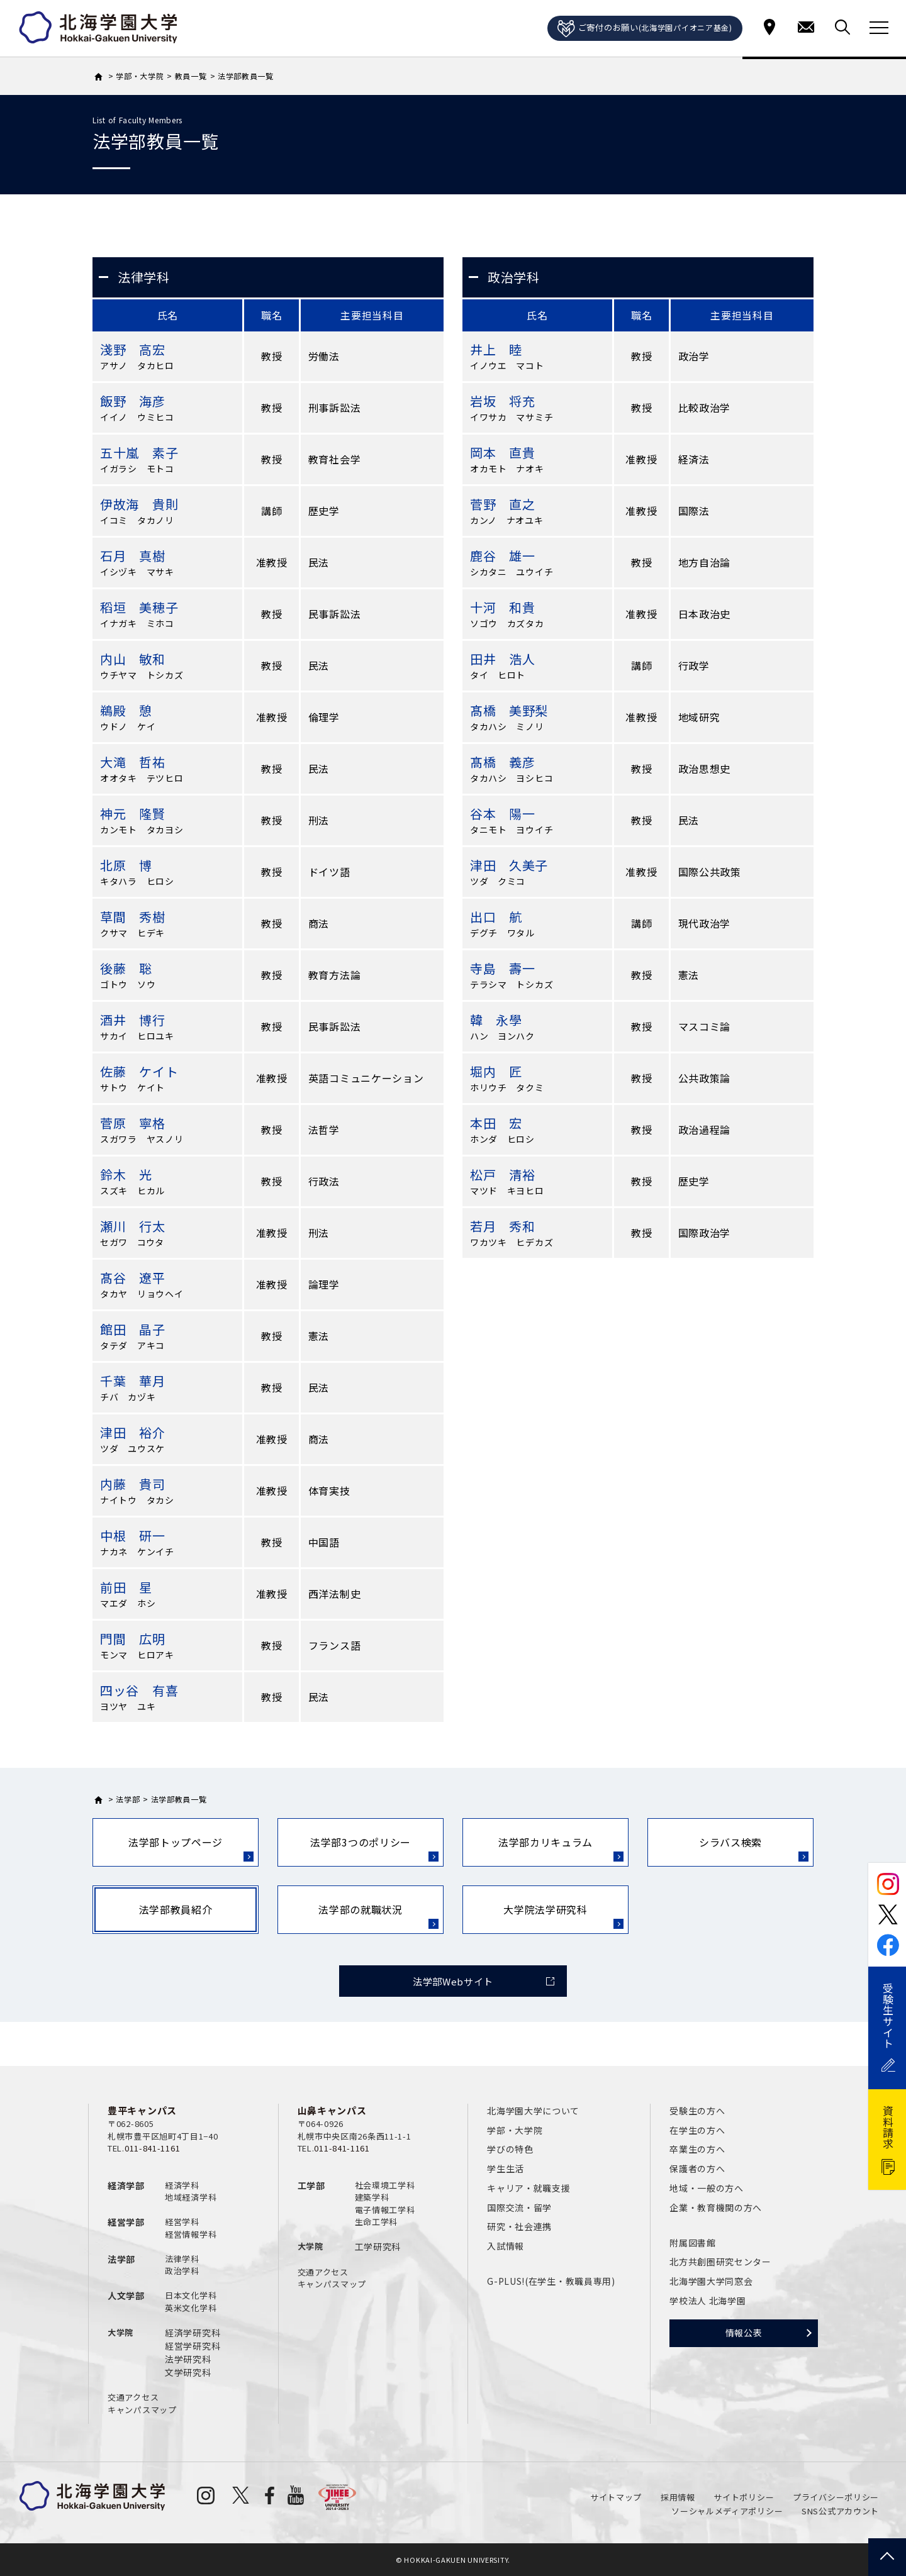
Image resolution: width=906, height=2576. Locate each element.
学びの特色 (510, 2149)
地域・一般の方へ (706, 2188)
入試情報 (505, 2246)
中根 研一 (132, 1535)
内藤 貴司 (132, 1484)
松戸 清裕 (502, 1174)
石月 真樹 (132, 556)
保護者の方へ (697, 2168)
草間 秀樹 (132, 917)
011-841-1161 (152, 2148)
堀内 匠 (496, 1071)
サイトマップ (616, 2497)
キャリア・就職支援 (528, 2188)
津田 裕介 (132, 1432)
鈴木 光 (126, 1174)
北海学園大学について (533, 2110)
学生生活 (505, 2168)
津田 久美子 (509, 865)
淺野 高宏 (132, 349)
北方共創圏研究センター (720, 2261)
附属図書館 (692, 2242)
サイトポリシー (743, 2497)
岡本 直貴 (502, 452)
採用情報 (678, 2497)
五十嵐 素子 (139, 452)
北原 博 (126, 865)
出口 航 (496, 917)
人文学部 (126, 2295)
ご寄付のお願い (644, 29)
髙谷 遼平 (132, 1278)
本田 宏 (496, 1123)
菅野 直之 (502, 504)
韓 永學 (496, 1020)
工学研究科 (378, 2246)
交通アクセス (133, 2397)
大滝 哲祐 (132, 762)
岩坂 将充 (502, 401)
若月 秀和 (502, 1226)
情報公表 (744, 2332)
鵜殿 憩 (126, 710)
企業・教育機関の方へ (715, 2207)
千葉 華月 (132, 1381)
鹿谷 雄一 (502, 556)
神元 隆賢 (132, 813)
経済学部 (126, 2185)
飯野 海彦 (132, 401)
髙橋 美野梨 (509, 710)
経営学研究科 (192, 2346)
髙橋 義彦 (502, 762)
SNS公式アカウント (840, 2511)
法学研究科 (188, 2359)
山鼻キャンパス (332, 2110)
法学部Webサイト (453, 1981)
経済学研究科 (192, 2332)
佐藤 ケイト (139, 1071)
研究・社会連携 (519, 2226)
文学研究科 (188, 2372)
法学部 (121, 2259)
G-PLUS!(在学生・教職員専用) (551, 2281)
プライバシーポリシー (836, 2497)
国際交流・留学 (519, 2207)
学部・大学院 (514, 2130)
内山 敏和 (132, 659)
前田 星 (126, 1587)
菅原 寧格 (132, 1123)
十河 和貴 (502, 607)
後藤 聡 (126, 968)
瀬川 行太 (132, 1226)
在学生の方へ (697, 2130)
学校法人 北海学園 (707, 2300)
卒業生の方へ (697, 2149)
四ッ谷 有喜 (139, 1690)
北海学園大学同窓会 (710, 2281)
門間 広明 (132, 1638)
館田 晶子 (132, 1329)
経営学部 (126, 2222)
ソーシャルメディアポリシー (727, 2511)
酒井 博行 (132, 1020)
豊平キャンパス (142, 2110)
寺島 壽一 (502, 968)
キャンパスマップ (142, 2410)
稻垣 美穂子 (139, 607)
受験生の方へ (697, 2110)
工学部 (311, 2185)
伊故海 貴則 (139, 504)
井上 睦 (496, 349)
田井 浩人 (502, 659)
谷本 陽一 (502, 813)
